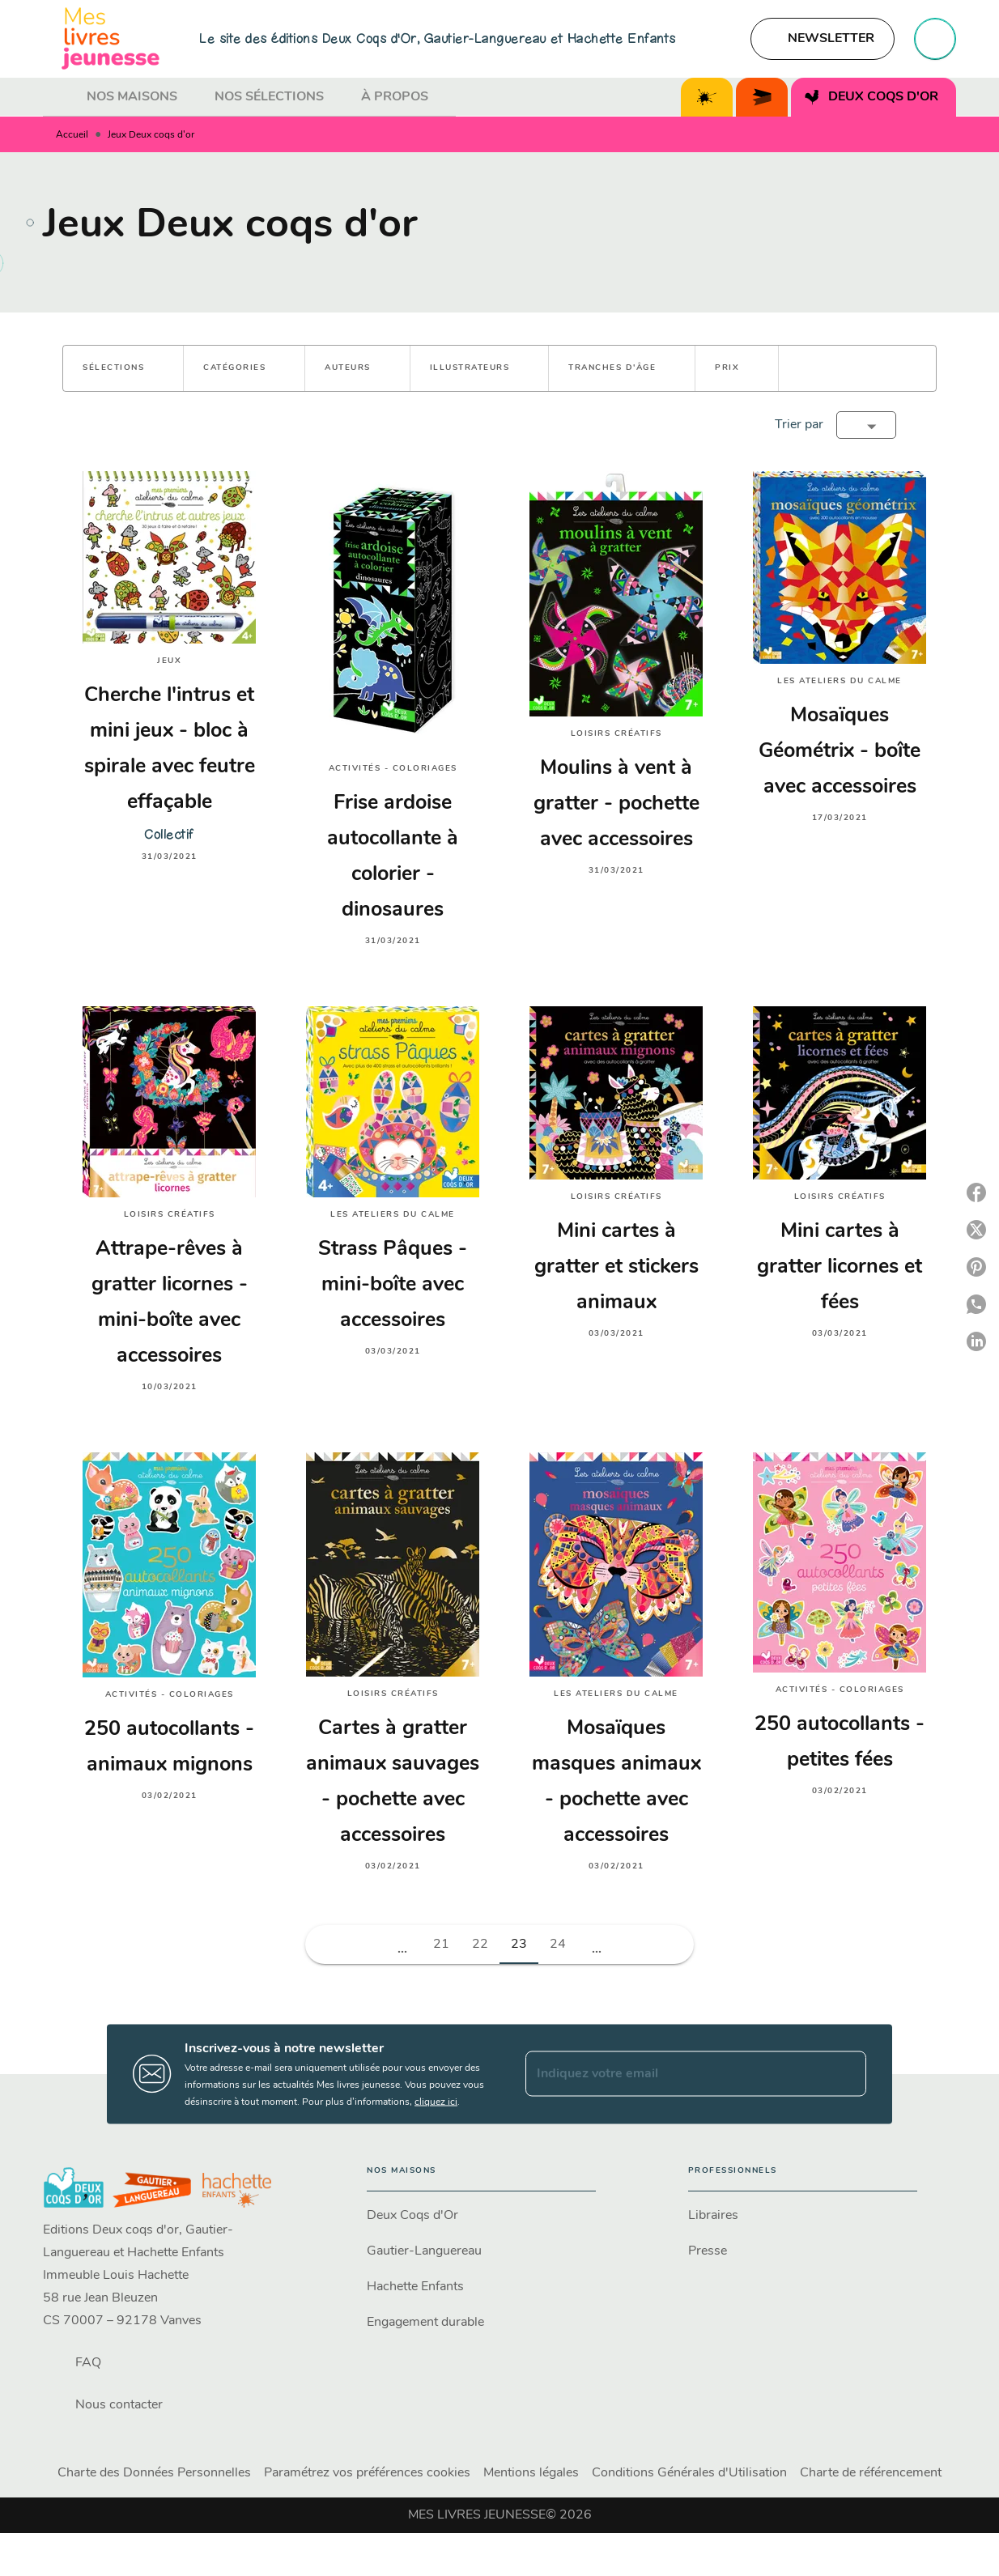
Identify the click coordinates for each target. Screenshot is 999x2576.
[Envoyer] (846, 2074)
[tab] (60, 97)
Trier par (799, 425)
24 (558, 1944)
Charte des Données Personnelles (154, 2473)
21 (441, 1944)
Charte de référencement (871, 2473)
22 (480, 1944)
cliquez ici (435, 2101)
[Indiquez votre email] (675, 2074)
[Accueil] (111, 38)
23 (519, 1944)
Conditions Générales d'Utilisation (689, 2473)
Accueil (72, 135)
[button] (822, 39)
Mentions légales (531, 2473)
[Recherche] (935, 39)
